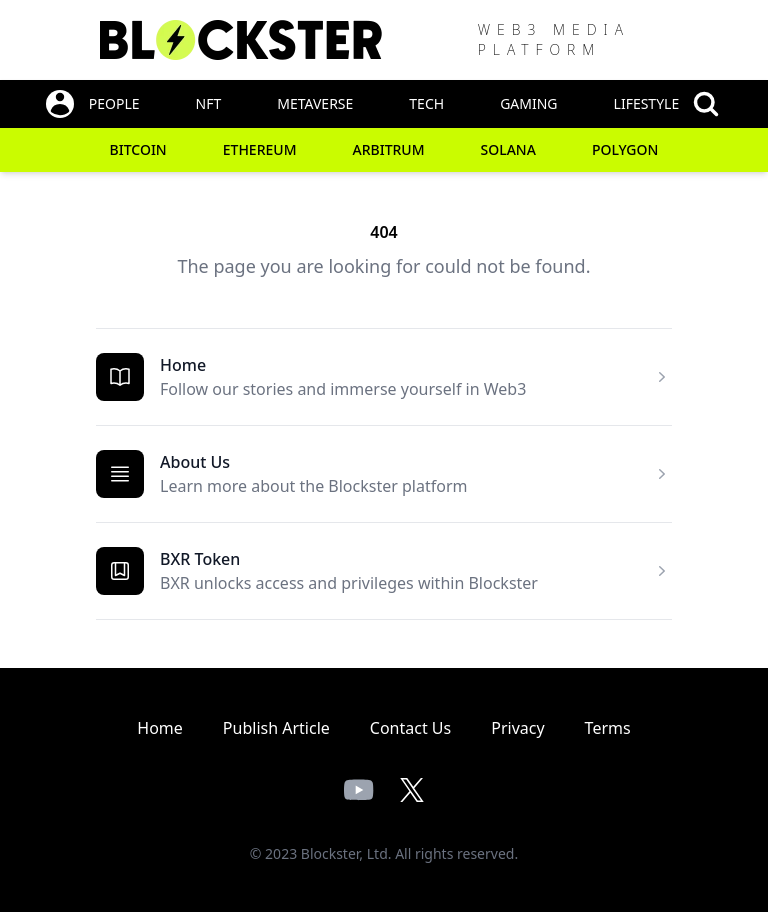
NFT (209, 103)
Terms (608, 728)
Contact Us (410, 728)
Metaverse (315, 103)
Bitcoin (138, 149)
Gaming (528, 103)
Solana (508, 149)
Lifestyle (647, 103)
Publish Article (276, 728)
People (114, 103)
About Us (195, 462)
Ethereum (260, 149)
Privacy (517, 728)
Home (183, 365)
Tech (426, 103)
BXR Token (200, 559)
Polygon (625, 149)
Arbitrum (389, 149)
